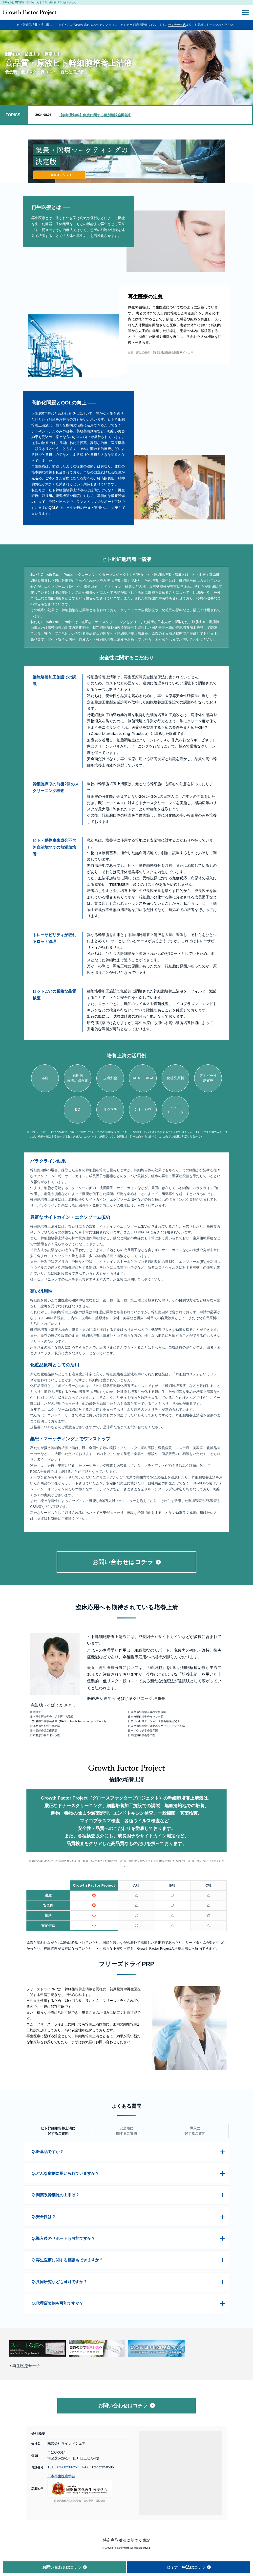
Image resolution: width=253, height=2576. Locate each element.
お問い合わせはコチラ (126, 1562)
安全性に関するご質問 (126, 2131)
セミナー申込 (177, 24)
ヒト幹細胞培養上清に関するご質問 (58, 2131)
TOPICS (13, 115)
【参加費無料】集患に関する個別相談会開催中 (95, 115)
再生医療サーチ (26, 2366)
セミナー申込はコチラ (188, 2567)
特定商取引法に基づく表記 (126, 2540)
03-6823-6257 (68, 2467)
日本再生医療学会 (61, 2476)
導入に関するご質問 (195, 2131)
